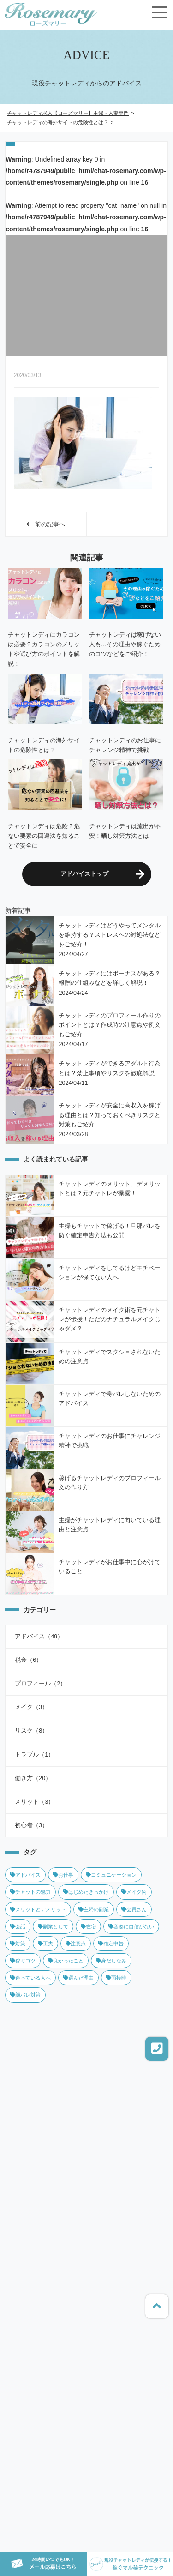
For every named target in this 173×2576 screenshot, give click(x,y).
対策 (17, 1943)
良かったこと (66, 1960)
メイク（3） (31, 1707)
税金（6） (28, 1660)
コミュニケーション (111, 1875)
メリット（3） (34, 1802)
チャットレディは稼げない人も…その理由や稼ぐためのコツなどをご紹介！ (125, 644)
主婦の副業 (93, 1909)
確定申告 (111, 1943)
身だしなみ (111, 1960)
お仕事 (63, 1875)
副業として (53, 1926)
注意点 (76, 1943)
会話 (17, 1926)
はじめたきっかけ (86, 1892)
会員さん (134, 1909)
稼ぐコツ (23, 1960)
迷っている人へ (30, 1977)
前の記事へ (45, 524)
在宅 (88, 1926)
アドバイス (25, 1875)
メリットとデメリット (38, 1909)
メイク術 (134, 1892)
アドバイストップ (84, 874)
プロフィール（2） (40, 1683)
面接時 (116, 1977)
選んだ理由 (78, 1977)
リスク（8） (31, 1730)
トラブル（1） (34, 1754)
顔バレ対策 (25, 1995)
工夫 (45, 1943)
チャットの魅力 (30, 1892)
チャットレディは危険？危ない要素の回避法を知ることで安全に (44, 836)
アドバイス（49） (39, 1636)
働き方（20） (33, 1778)
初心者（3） (31, 1825)
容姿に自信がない (131, 1926)
